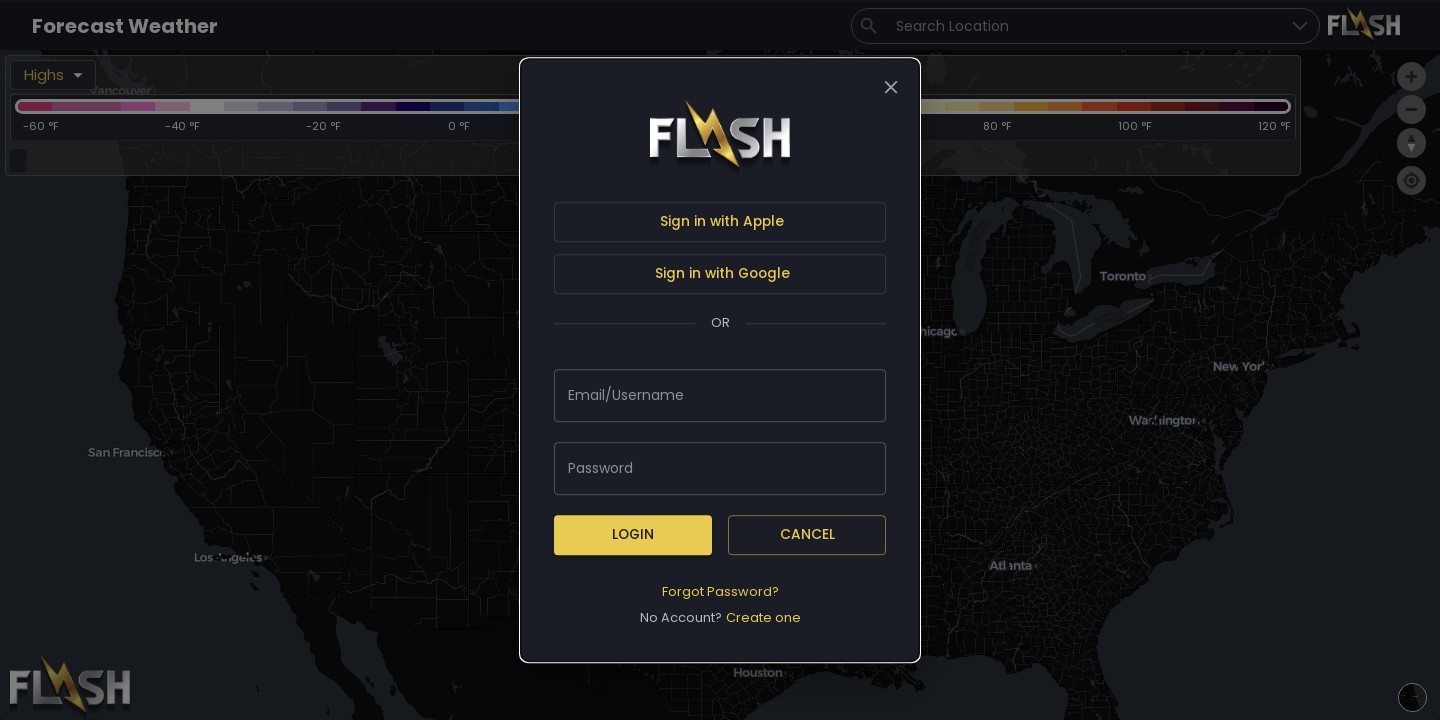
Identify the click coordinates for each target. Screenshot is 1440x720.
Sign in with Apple (722, 221)
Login (633, 534)
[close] (891, 87)
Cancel (807, 534)
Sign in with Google (722, 273)
